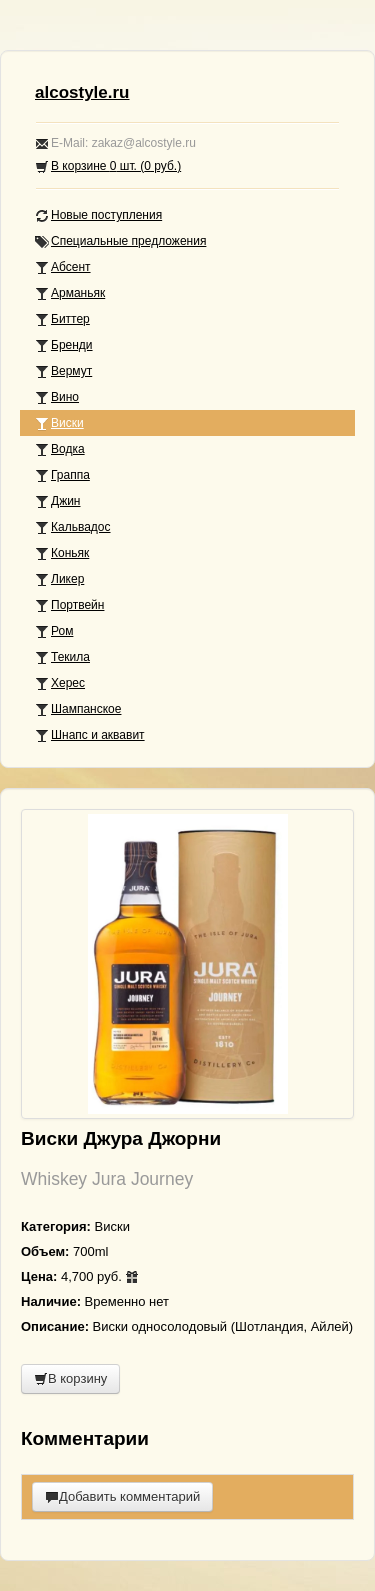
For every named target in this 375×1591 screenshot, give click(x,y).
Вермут (63, 371)
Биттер (62, 319)
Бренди (64, 345)
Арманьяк (70, 293)
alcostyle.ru (82, 92)
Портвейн (69, 605)
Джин (57, 501)
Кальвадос (73, 527)
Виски (59, 423)
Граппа (62, 475)
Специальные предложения (120, 241)
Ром (54, 631)
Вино (57, 397)
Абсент (63, 267)
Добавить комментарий (122, 1496)
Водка (60, 449)
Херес (60, 683)
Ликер (59, 579)
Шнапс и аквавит (90, 735)
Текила (62, 657)
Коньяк (62, 553)
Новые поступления (98, 215)
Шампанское (78, 709)
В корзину (70, 1378)
